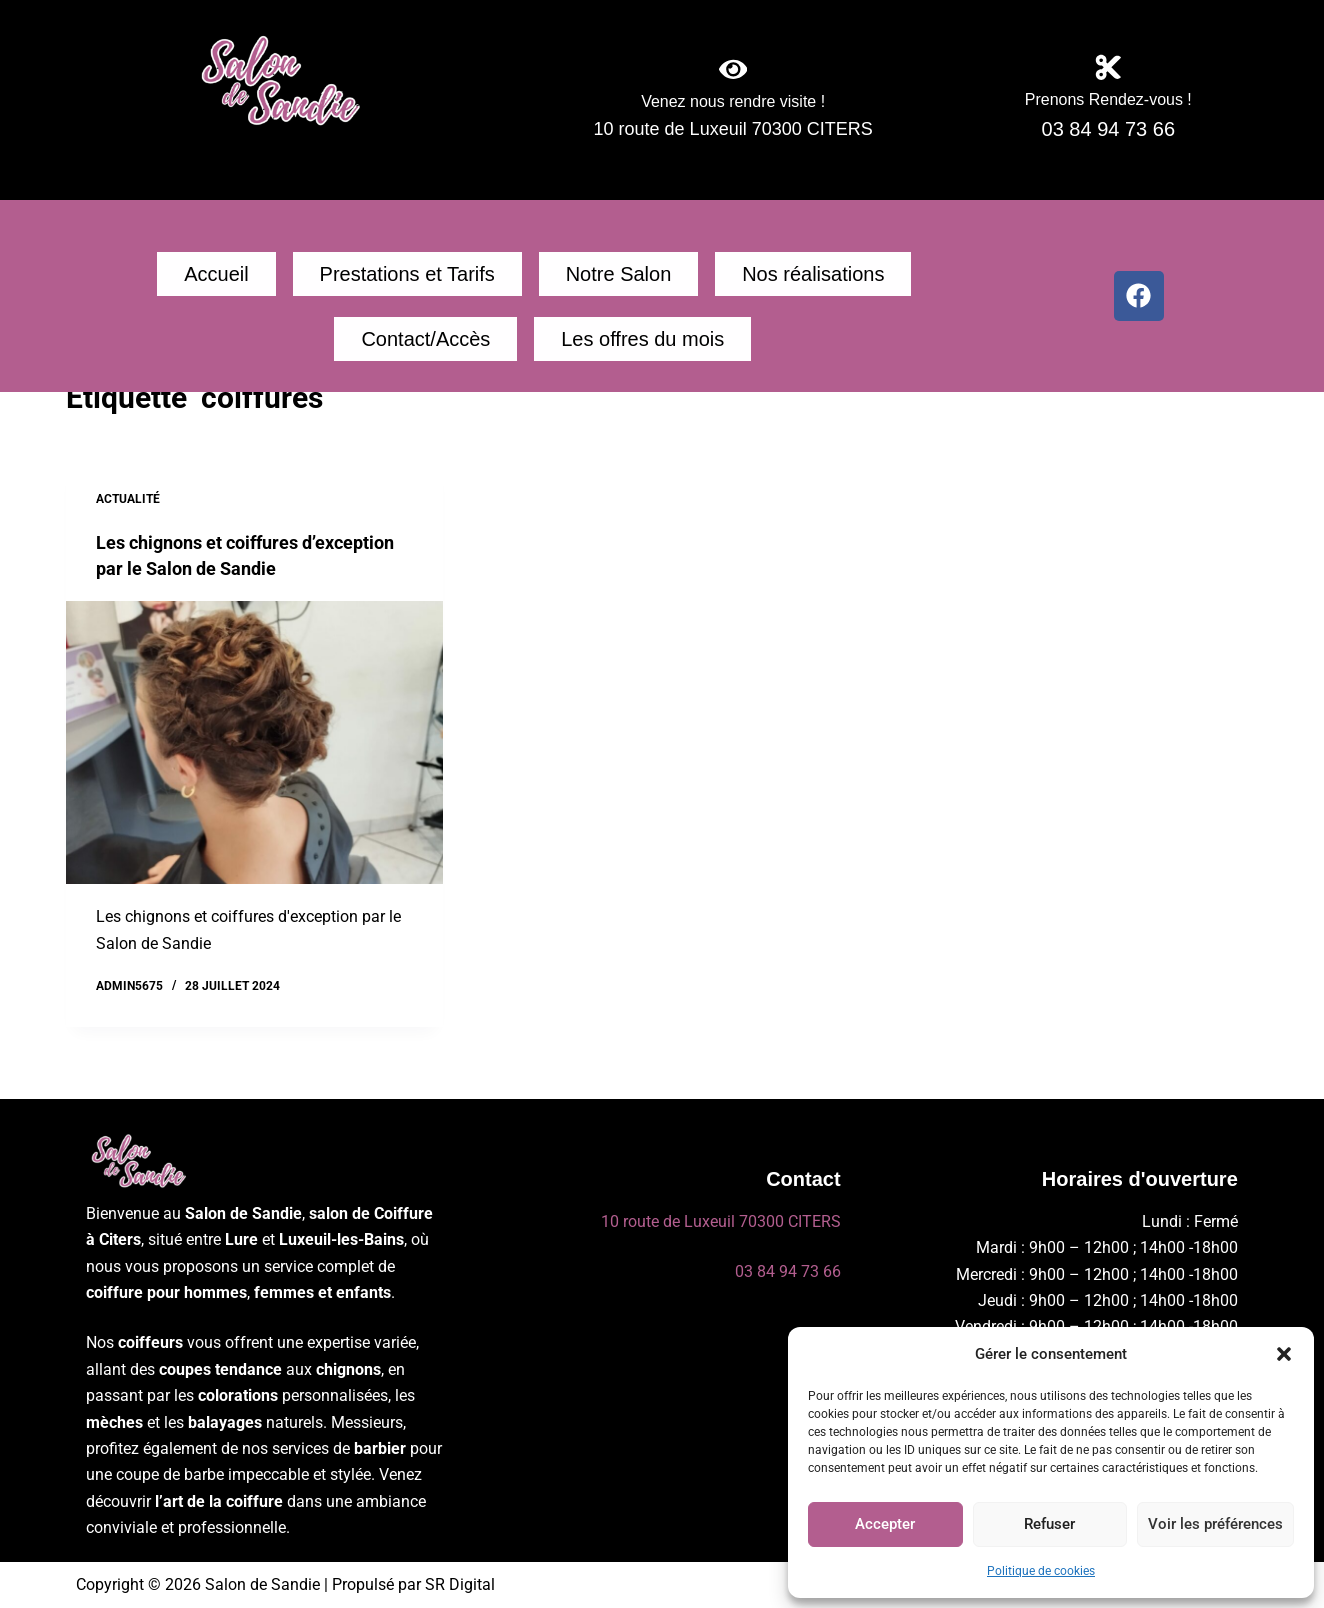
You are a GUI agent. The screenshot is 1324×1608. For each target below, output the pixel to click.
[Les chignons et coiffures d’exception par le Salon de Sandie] (254, 755)
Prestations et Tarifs (349, 277)
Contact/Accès (836, 277)
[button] (1284, 1354)
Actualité (128, 511)
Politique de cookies (1041, 1571)
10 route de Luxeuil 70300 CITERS (721, 1221)
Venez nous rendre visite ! (733, 107)
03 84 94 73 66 (788, 1271)
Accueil (200, 277)
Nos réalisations (671, 277)
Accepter (885, 1524)
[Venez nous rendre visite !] (733, 70)
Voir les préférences (1215, 1524)
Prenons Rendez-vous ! (1108, 105)
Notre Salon (519, 277)
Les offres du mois (542, 348)
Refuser (1049, 1524)
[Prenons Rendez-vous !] (1108, 68)
